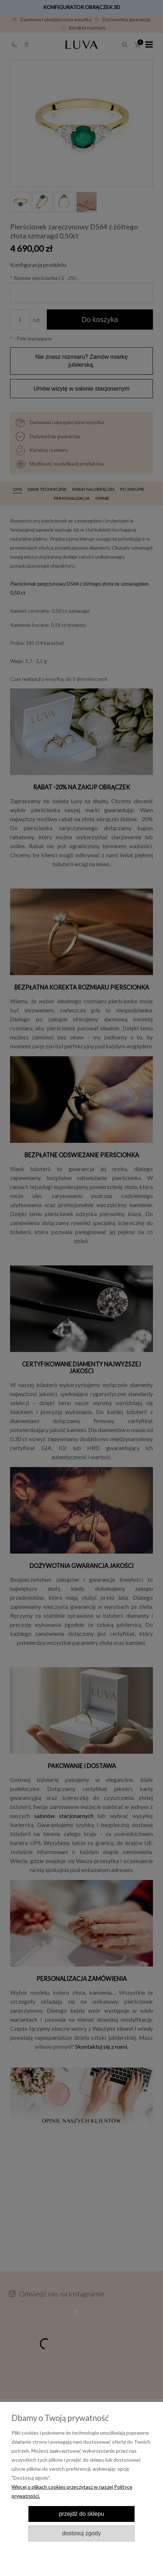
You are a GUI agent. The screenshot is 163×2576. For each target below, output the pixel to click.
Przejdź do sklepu (81, 2513)
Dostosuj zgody (81, 2533)
